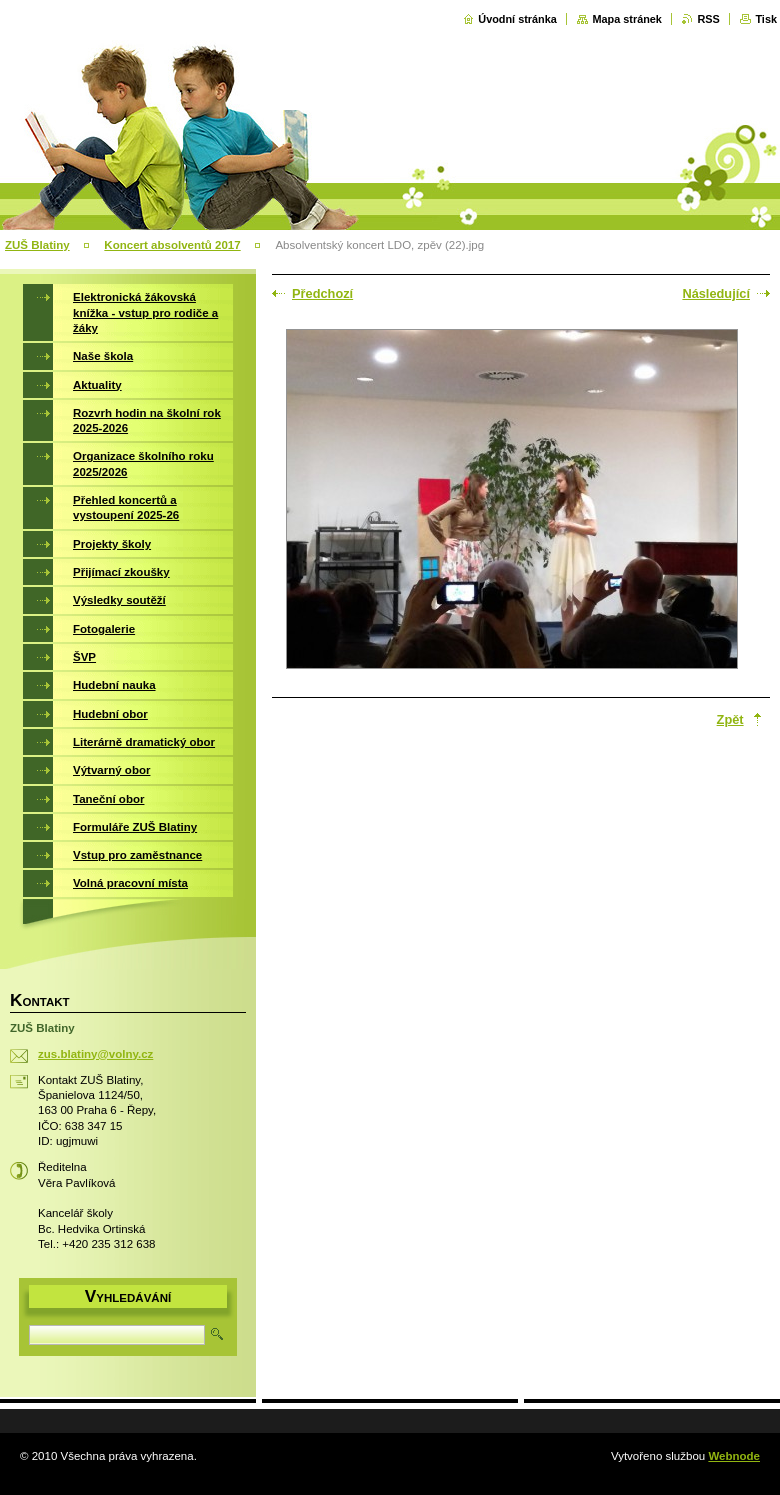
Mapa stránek (627, 19)
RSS (708, 19)
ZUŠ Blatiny (37, 245)
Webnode (734, 1456)
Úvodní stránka (517, 19)
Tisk (766, 19)
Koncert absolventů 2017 (172, 245)
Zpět (730, 719)
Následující (716, 293)
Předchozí (322, 293)
